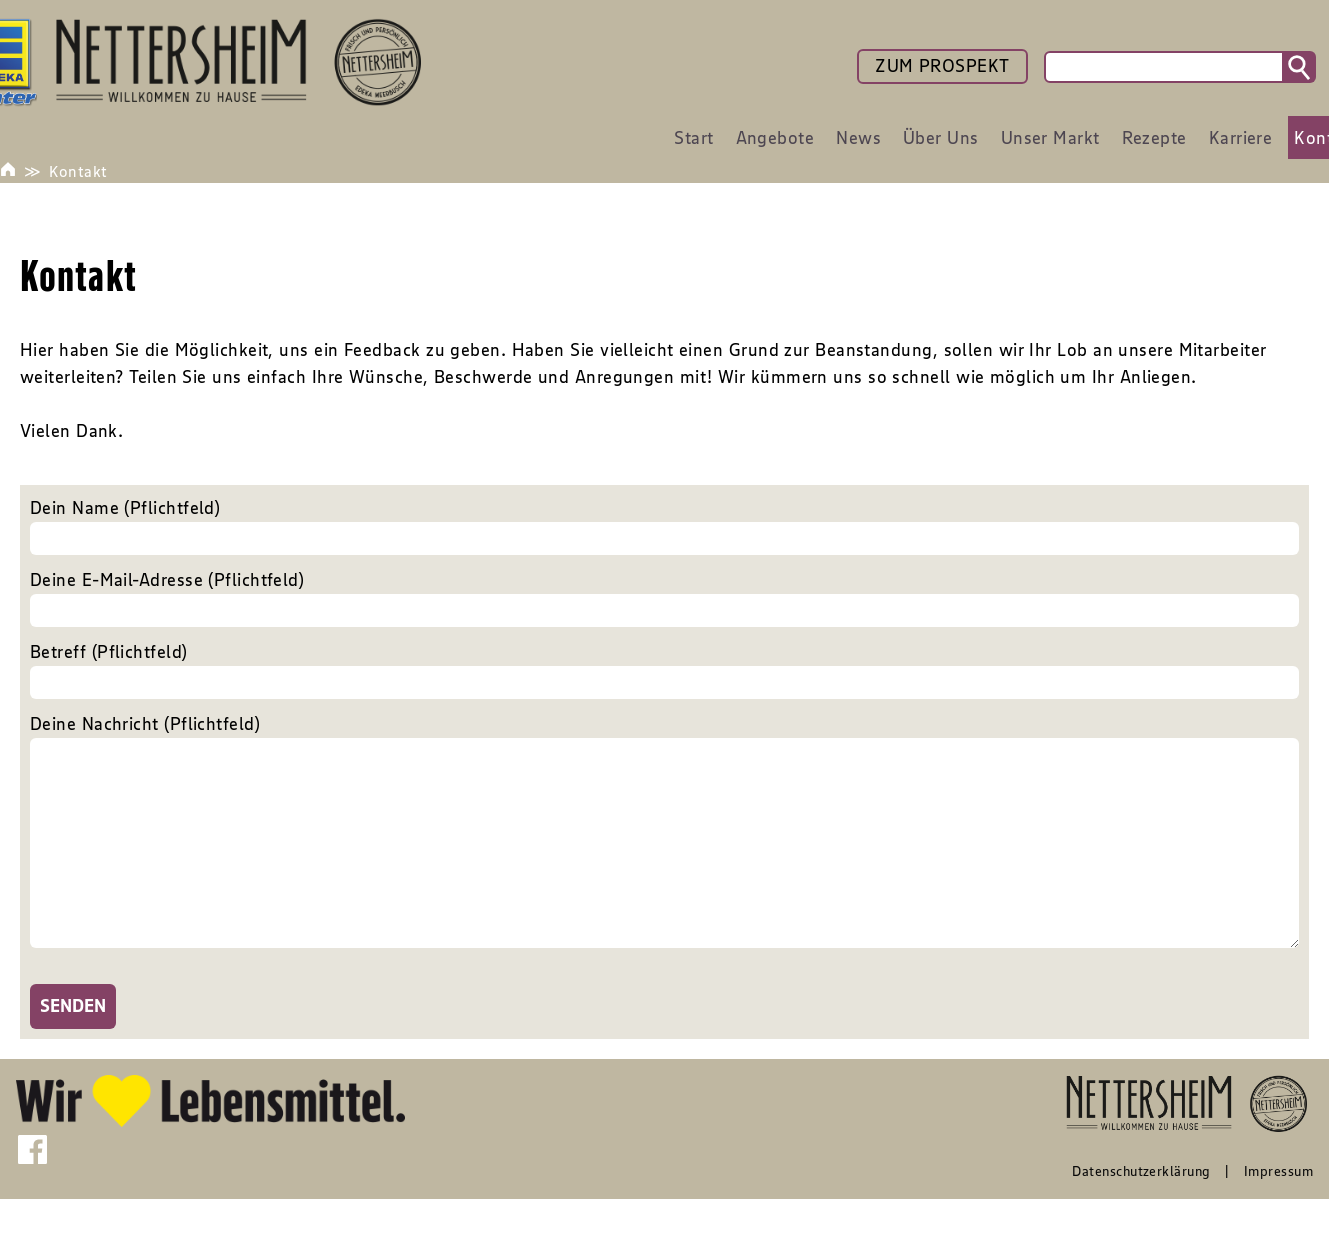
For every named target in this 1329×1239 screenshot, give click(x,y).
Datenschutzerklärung (1141, 1211)
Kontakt (78, 171)
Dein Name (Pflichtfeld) (664, 526)
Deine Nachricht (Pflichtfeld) (664, 854)
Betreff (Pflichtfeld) (664, 670)
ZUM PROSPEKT (942, 66)
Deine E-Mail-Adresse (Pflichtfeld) (664, 598)
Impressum (1278, 1211)
